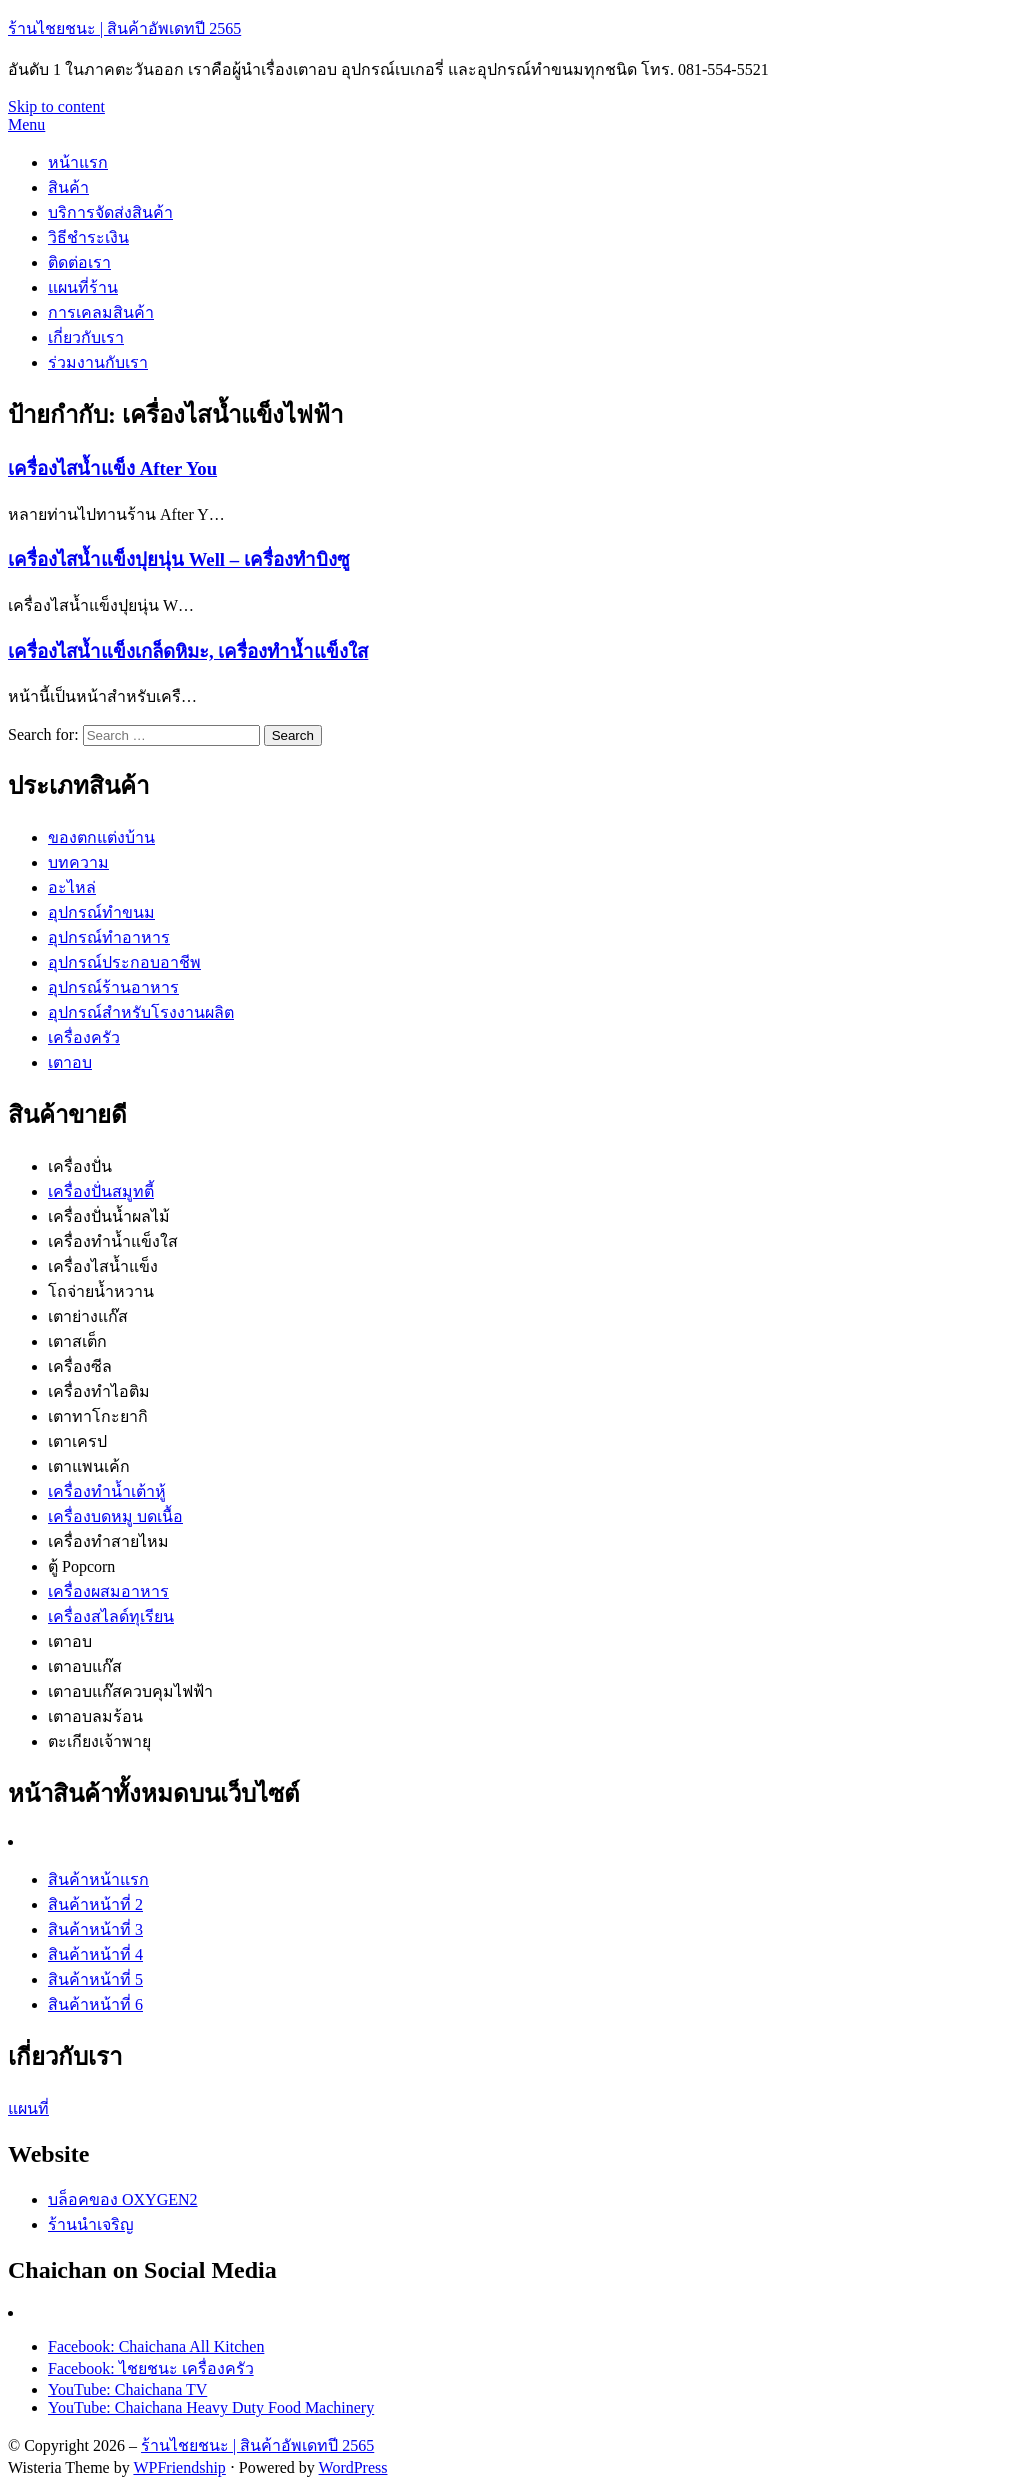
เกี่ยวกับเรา (86, 337)
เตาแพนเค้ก (89, 1466)
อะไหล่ (72, 887)
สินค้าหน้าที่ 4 (95, 1954)
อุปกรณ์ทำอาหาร (109, 937)
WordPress (353, 2467)
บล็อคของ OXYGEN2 (123, 2199)
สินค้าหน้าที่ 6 (95, 2004)
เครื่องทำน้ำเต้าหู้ (107, 1491)
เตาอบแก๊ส (85, 1666)
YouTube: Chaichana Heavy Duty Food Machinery (211, 2407)
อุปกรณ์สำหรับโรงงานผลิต (141, 1012)
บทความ (78, 862)
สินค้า (68, 187)
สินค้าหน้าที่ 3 (95, 1929)
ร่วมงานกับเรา (98, 362)
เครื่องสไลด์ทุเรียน (111, 1616)
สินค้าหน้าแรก (98, 1879)
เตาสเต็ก (77, 1341)
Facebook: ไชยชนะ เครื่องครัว (151, 2368)
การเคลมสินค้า (101, 312)
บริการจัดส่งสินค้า (110, 212)
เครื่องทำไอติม (99, 1391)
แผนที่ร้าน (83, 287)
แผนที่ (28, 2108)
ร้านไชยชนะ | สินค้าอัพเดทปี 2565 (124, 28)
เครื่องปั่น (80, 1166)
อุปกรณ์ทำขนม (101, 912)
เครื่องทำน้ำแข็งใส (113, 1241)
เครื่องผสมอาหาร (108, 1591)
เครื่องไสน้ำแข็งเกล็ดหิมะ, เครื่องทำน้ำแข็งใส (188, 651)
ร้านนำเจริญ (91, 2224)
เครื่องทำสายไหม (108, 1541)
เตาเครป (77, 1441)
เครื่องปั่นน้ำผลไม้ (109, 1216)
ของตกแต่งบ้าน (101, 837)
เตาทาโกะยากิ (98, 1416)
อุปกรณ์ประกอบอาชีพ (124, 962)
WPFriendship (179, 2467)
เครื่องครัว (84, 1037)
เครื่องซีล (80, 1366)
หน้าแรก (78, 162)
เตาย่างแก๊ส (88, 1316)
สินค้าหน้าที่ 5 (95, 1979)
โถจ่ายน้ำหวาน (101, 1291)
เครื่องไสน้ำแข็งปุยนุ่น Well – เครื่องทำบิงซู (179, 559)
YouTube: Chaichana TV (127, 2389)
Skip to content (56, 106)
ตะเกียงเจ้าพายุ (99, 1741)
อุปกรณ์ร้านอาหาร (113, 987)
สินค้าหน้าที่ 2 (95, 1904)
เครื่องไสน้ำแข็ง (103, 1266)
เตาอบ (70, 1062)
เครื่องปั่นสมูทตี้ (101, 1191)
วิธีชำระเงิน (88, 237)
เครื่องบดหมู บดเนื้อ (115, 1516)
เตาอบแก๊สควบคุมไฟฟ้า (130, 1691)
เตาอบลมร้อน (95, 1716)
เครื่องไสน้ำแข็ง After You (112, 468)
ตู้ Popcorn (81, 1566)
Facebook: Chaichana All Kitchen (156, 2346)
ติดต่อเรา (79, 262)
